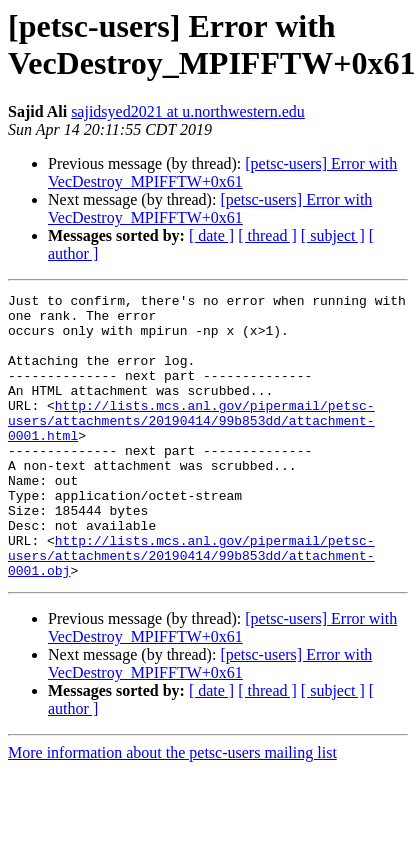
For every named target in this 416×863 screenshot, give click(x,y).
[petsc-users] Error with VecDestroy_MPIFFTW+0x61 (222, 172)
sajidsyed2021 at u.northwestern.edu (188, 111)
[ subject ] (333, 235)
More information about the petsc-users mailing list (172, 809)
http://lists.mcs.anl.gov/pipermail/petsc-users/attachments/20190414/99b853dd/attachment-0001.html (191, 447)
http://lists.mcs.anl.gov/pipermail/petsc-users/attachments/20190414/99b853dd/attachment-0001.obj (191, 609)
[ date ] (211, 235)
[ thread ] (267, 235)
